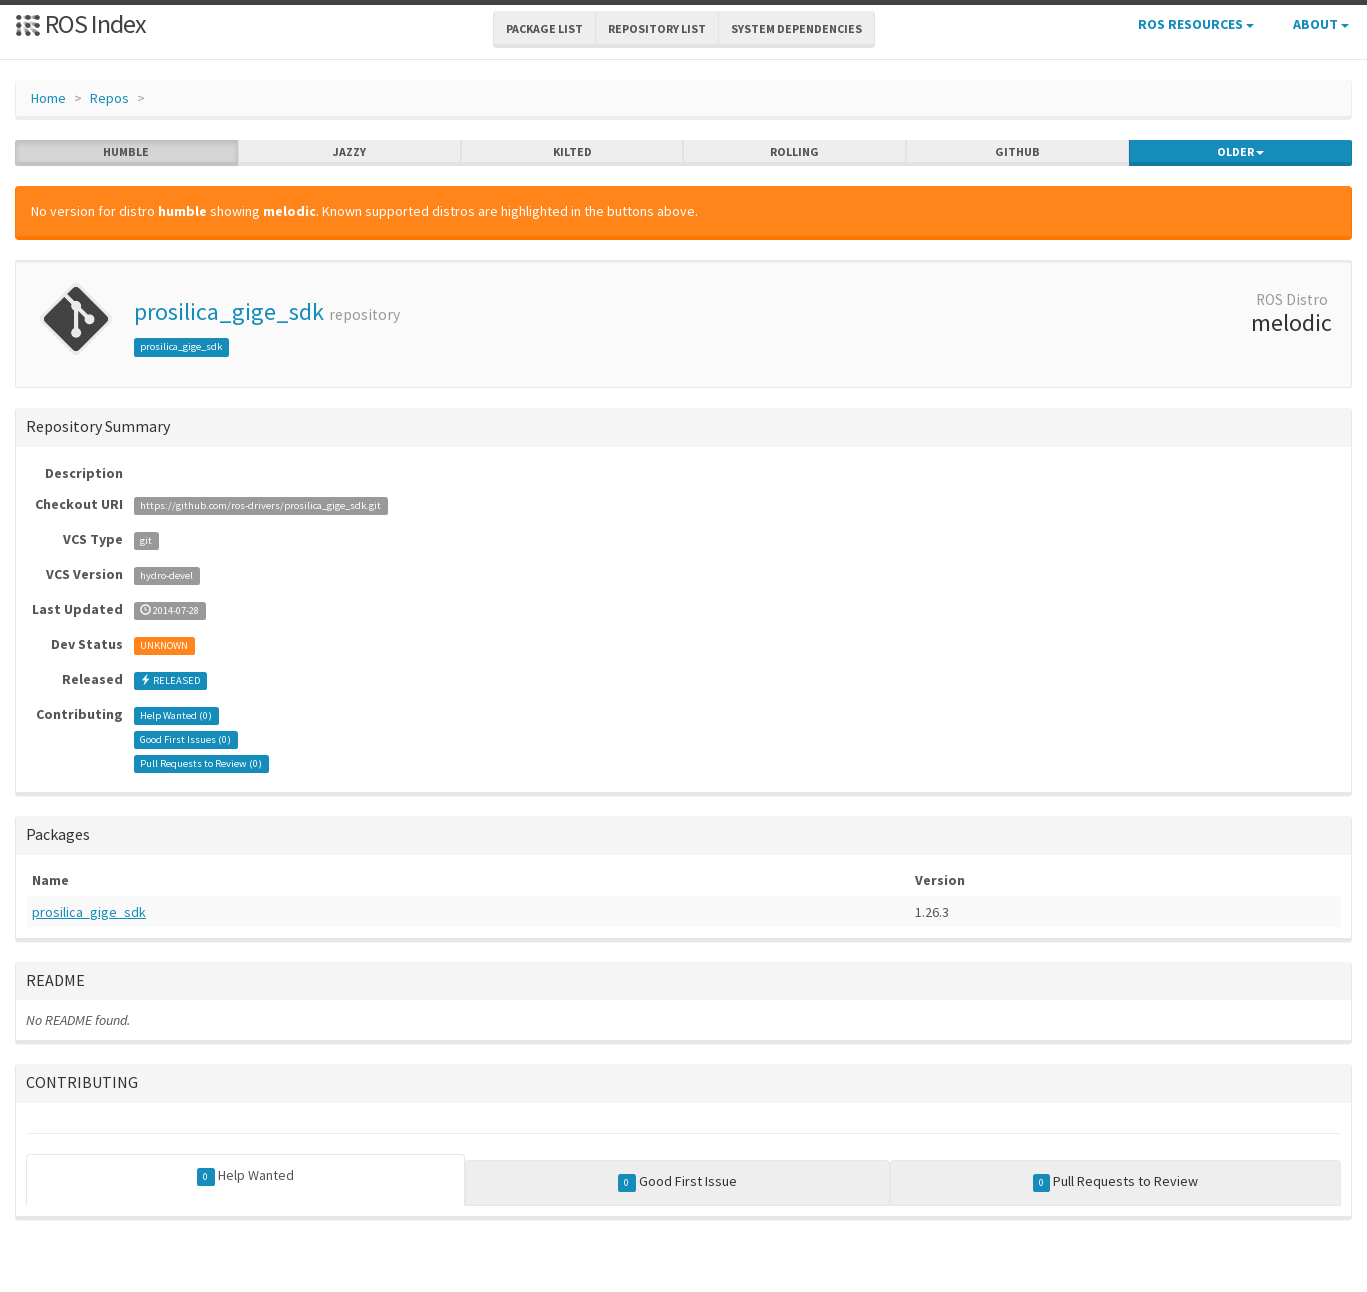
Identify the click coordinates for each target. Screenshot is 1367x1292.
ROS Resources (1196, 24)
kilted (572, 152)
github (1017, 152)
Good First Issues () (185, 739)
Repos (109, 98)
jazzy (349, 152)
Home (48, 98)
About (1321, 24)
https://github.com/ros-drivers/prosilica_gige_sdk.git (260, 505)
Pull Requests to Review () (201, 763)
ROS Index (80, 23)
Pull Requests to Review (1116, 1182)
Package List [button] (544, 28)
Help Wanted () (176, 715)
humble (126, 152)
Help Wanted (245, 1176)
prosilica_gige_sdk (229, 311)
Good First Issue (677, 1182)
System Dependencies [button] (796, 28)
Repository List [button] (657, 28)
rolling (794, 152)
